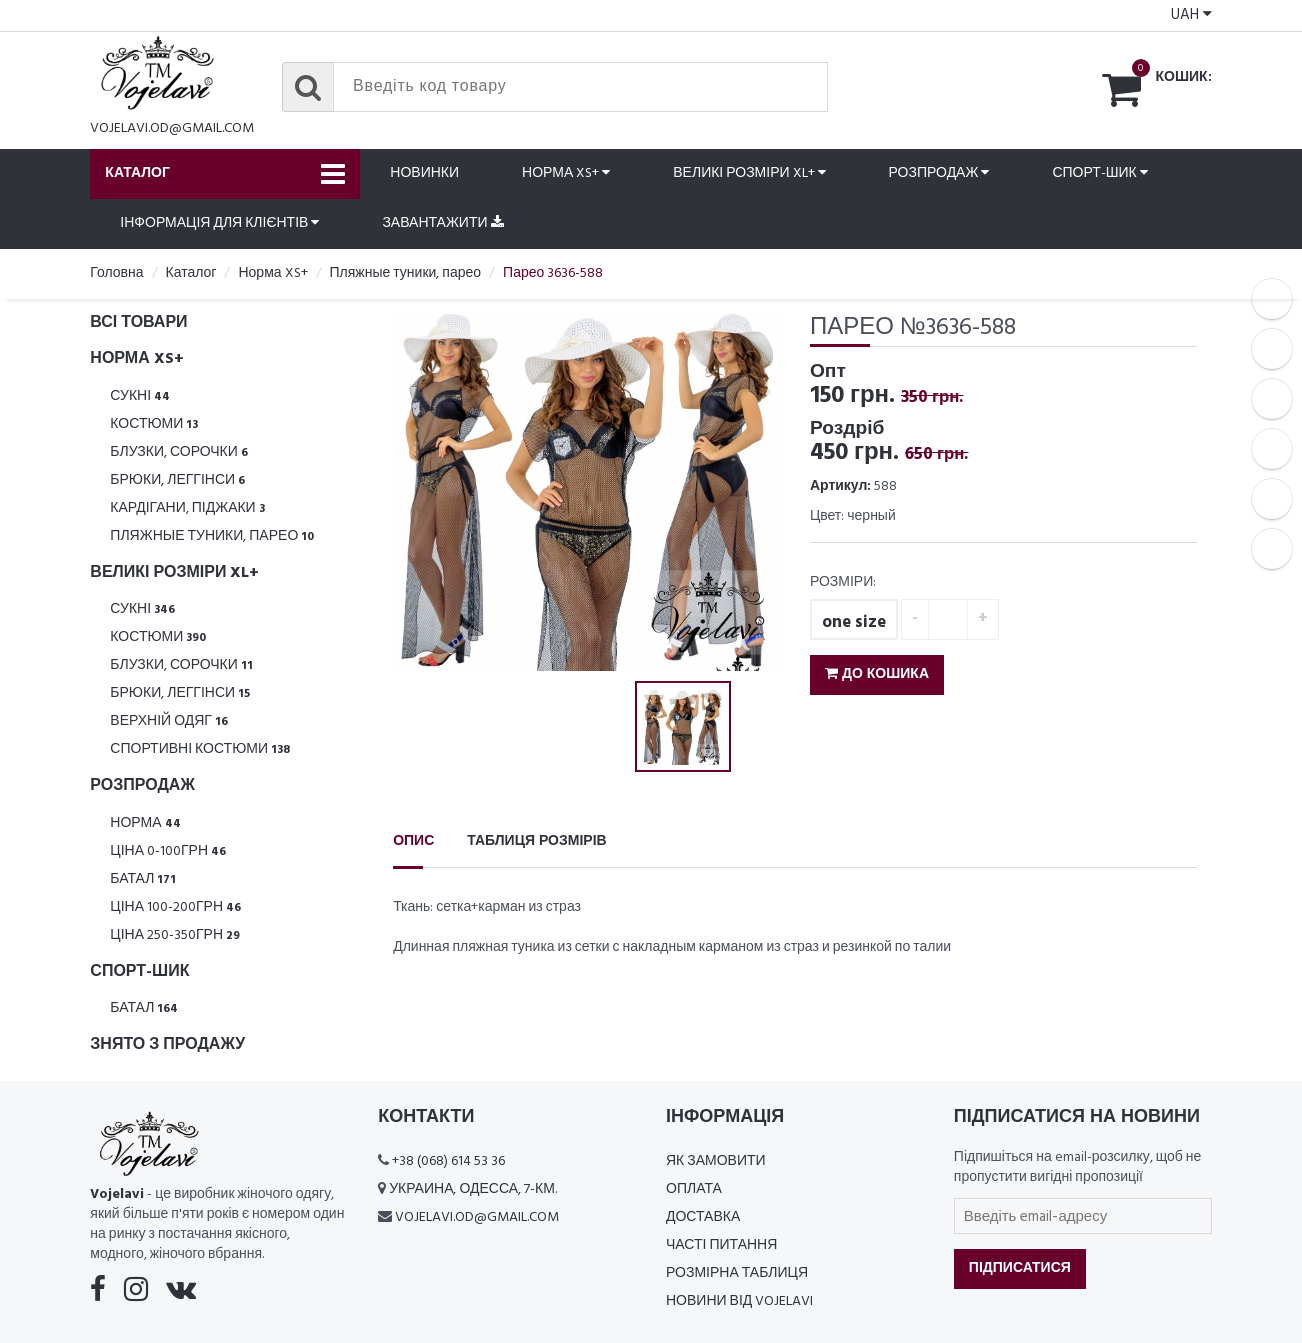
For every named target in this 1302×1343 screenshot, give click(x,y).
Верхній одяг (169, 721)
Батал (143, 879)
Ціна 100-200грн (175, 907)
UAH (1191, 15)
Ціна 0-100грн (168, 851)
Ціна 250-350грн (175, 935)
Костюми (154, 424)
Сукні (140, 396)
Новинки (424, 173)
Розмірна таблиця (737, 1273)
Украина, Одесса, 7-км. (473, 1189)
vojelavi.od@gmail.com (172, 128)
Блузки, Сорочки (179, 452)
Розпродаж (939, 173)
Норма (145, 823)
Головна (116, 273)
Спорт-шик (1099, 173)
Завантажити (442, 223)
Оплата (694, 1189)
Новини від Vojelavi (739, 1301)
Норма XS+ (566, 173)
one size (854, 622)
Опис (413, 841)
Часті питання (721, 1245)
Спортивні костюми (200, 749)
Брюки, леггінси (177, 480)
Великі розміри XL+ (749, 173)
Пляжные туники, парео (212, 536)
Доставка (703, 1217)
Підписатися (1020, 1268)
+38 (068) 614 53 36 (448, 1161)
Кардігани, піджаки (187, 508)
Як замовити (716, 1161)
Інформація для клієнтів (219, 223)
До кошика (877, 674)
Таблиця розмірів (536, 841)
